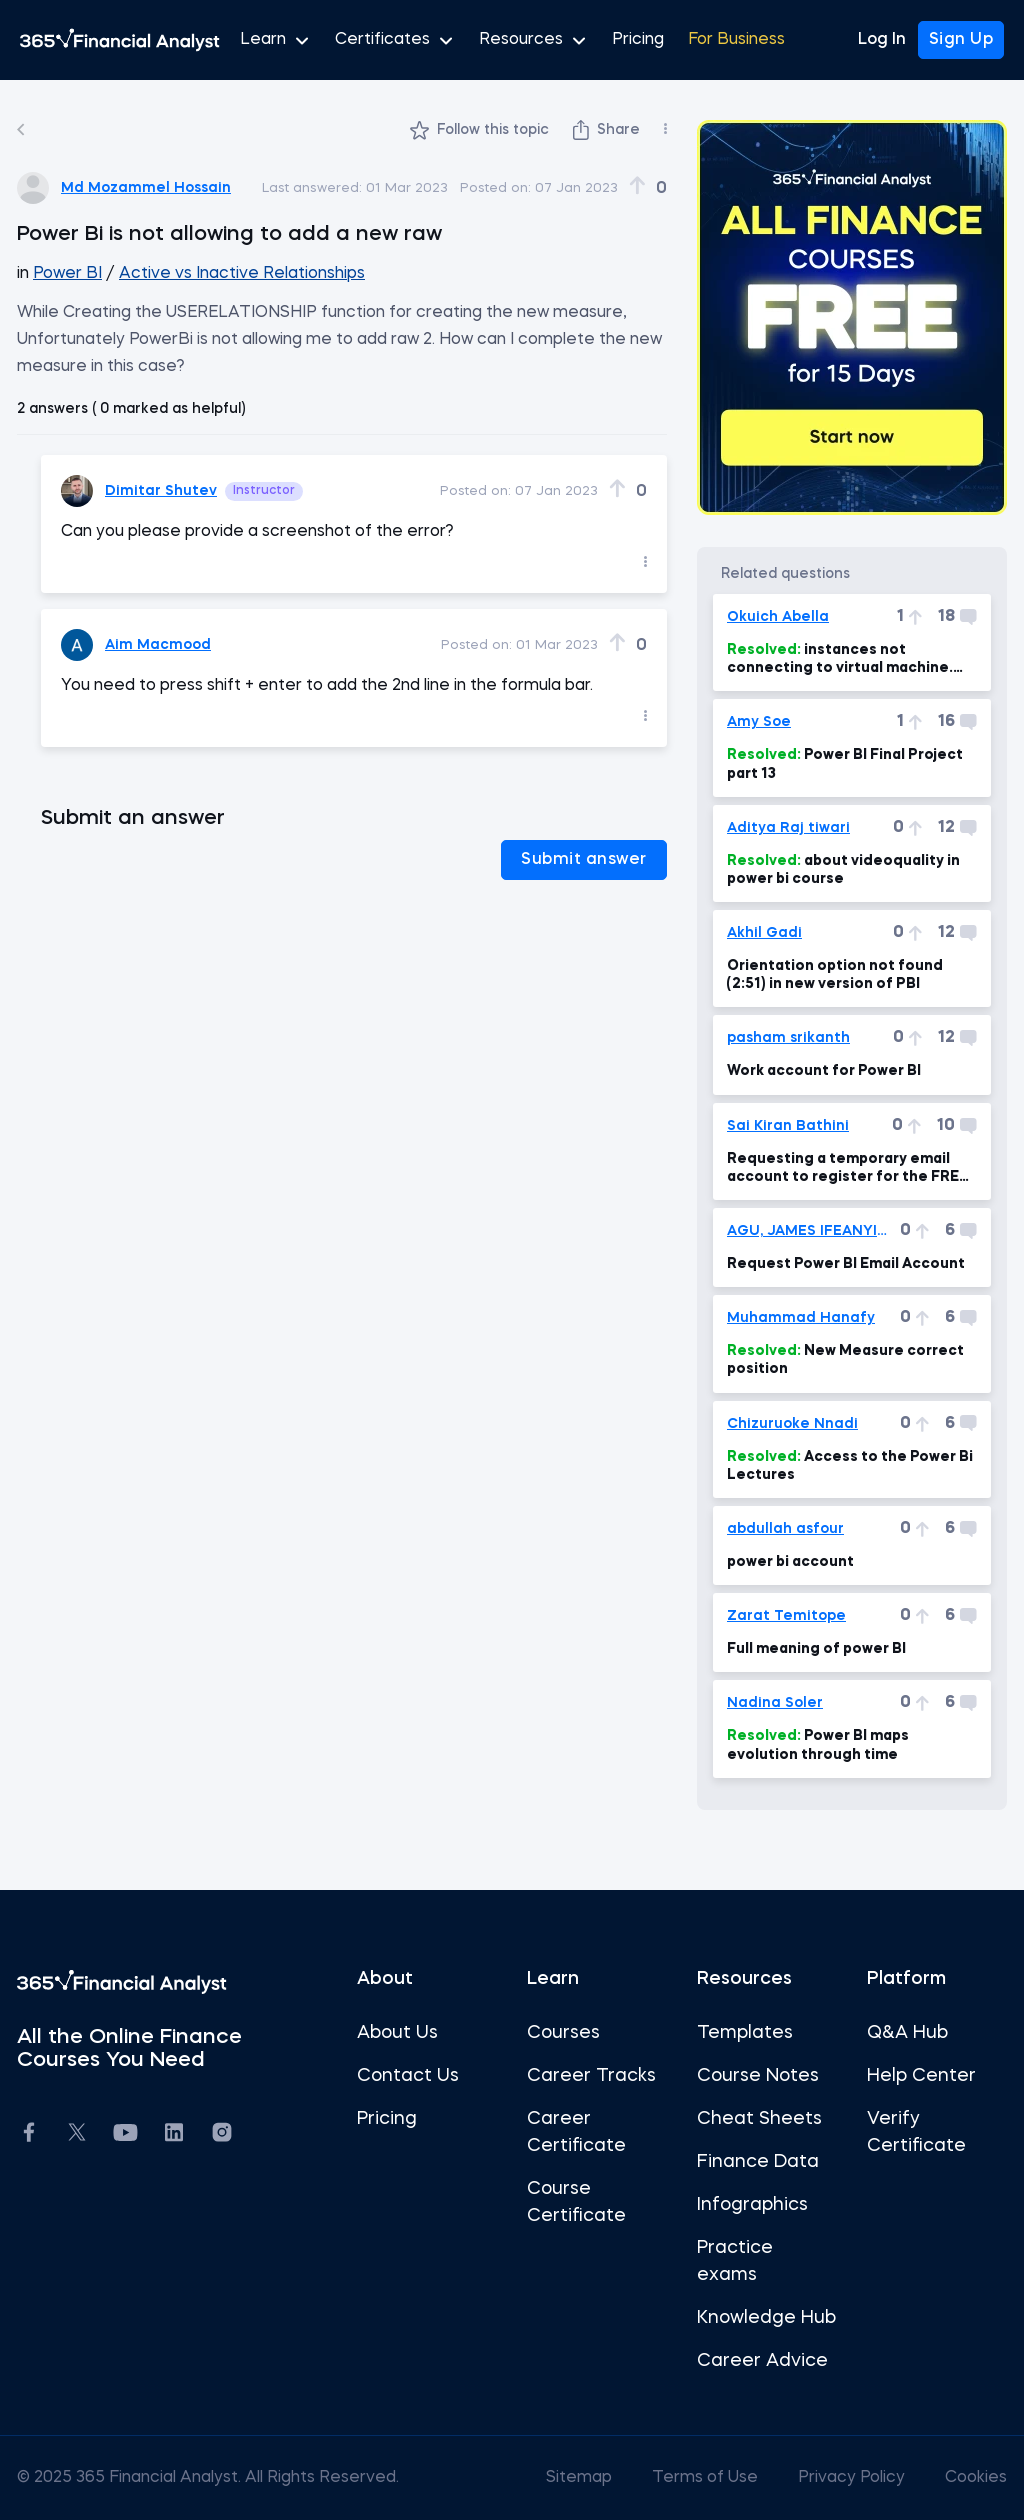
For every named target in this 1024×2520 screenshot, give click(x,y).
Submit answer (584, 860)
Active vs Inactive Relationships (242, 274)
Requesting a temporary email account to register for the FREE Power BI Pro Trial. (847, 1169)
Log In (882, 40)
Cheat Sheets (759, 2119)
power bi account (790, 1562)
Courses (563, 2033)
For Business (736, 40)
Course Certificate (576, 2202)
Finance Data (758, 2162)
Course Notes (758, 2076)
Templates (745, 2033)
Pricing (638, 40)
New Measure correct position (845, 1360)
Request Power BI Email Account (846, 1264)
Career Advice (762, 2361)
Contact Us (408, 2076)
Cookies (976, 2478)
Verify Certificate (916, 2132)
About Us (397, 2033)
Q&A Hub (907, 2033)
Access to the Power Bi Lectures (850, 1466)
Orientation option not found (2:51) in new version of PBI (835, 975)
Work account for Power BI (824, 1071)
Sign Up (961, 40)
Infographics (752, 2205)
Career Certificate (576, 2132)
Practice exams (735, 2261)
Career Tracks (591, 2076)
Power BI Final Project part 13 (845, 764)
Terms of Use (707, 2478)
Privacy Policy (853, 2478)
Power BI (67, 274)
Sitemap (581, 2478)
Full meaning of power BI (816, 1649)
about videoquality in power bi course (843, 870)
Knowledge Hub (766, 2318)
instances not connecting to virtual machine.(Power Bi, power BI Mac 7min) (840, 660)
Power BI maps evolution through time (818, 1745)
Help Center (921, 2076)
